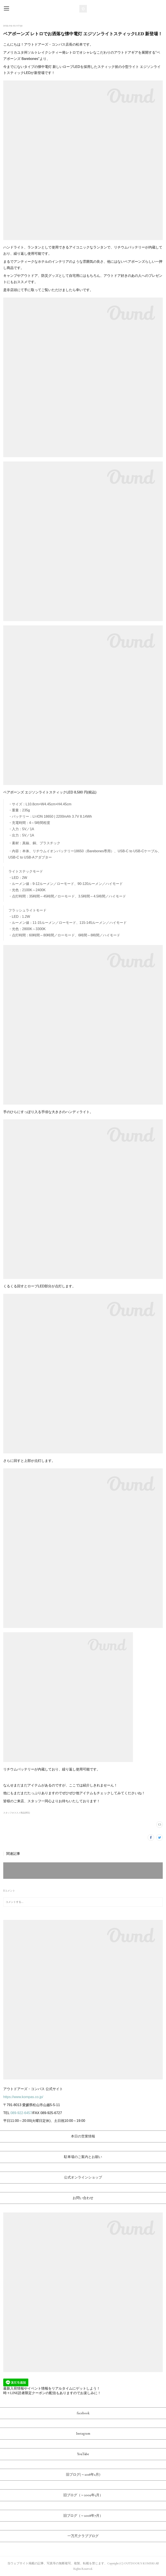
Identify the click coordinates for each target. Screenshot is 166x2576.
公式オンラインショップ (83, 2177)
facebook (83, 2413)
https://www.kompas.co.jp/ (23, 2097)
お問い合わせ (83, 2198)
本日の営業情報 (83, 2136)
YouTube (83, 2454)
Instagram (83, 2433)
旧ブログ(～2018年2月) (83, 2474)
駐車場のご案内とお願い (83, 2157)
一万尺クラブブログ (83, 2536)
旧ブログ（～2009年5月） (83, 2495)
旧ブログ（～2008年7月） (83, 2515)
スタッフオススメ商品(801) (16, 1813)
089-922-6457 (21, 2113)
